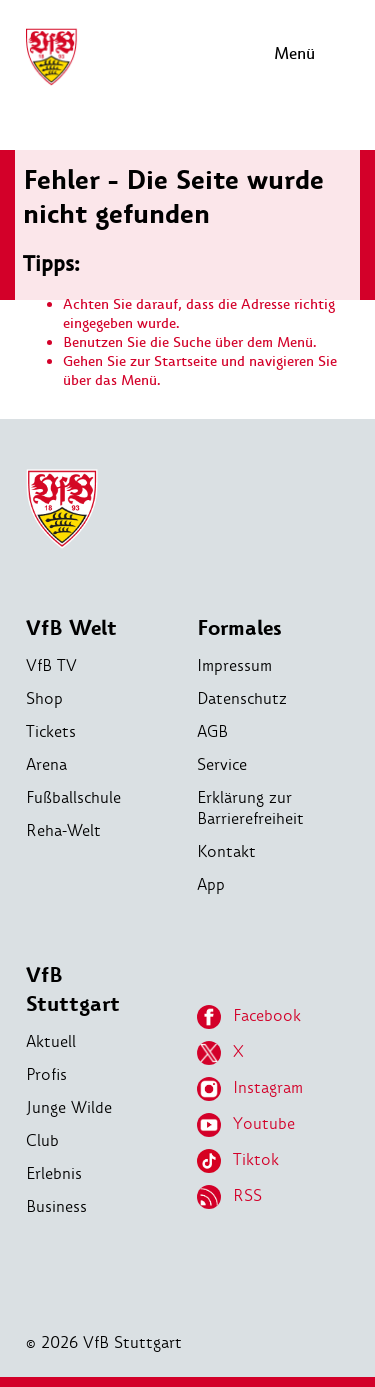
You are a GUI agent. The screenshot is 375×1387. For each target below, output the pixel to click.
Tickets (51, 731)
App (211, 884)
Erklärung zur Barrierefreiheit (250, 808)
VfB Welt (71, 628)
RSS (229, 1197)
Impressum (234, 665)
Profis (46, 1074)
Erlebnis (54, 1173)
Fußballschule (73, 797)
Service (222, 764)
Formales (239, 628)
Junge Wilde (69, 1107)
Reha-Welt (63, 830)
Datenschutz (242, 698)
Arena (46, 764)
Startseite (185, 361)
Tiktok (238, 1161)
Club (42, 1140)
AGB (212, 731)
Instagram (250, 1089)
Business (56, 1206)
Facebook (249, 1017)
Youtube (246, 1125)
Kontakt (226, 851)
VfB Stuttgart (73, 990)
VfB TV (51, 665)
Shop (44, 698)
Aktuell (51, 1041)
